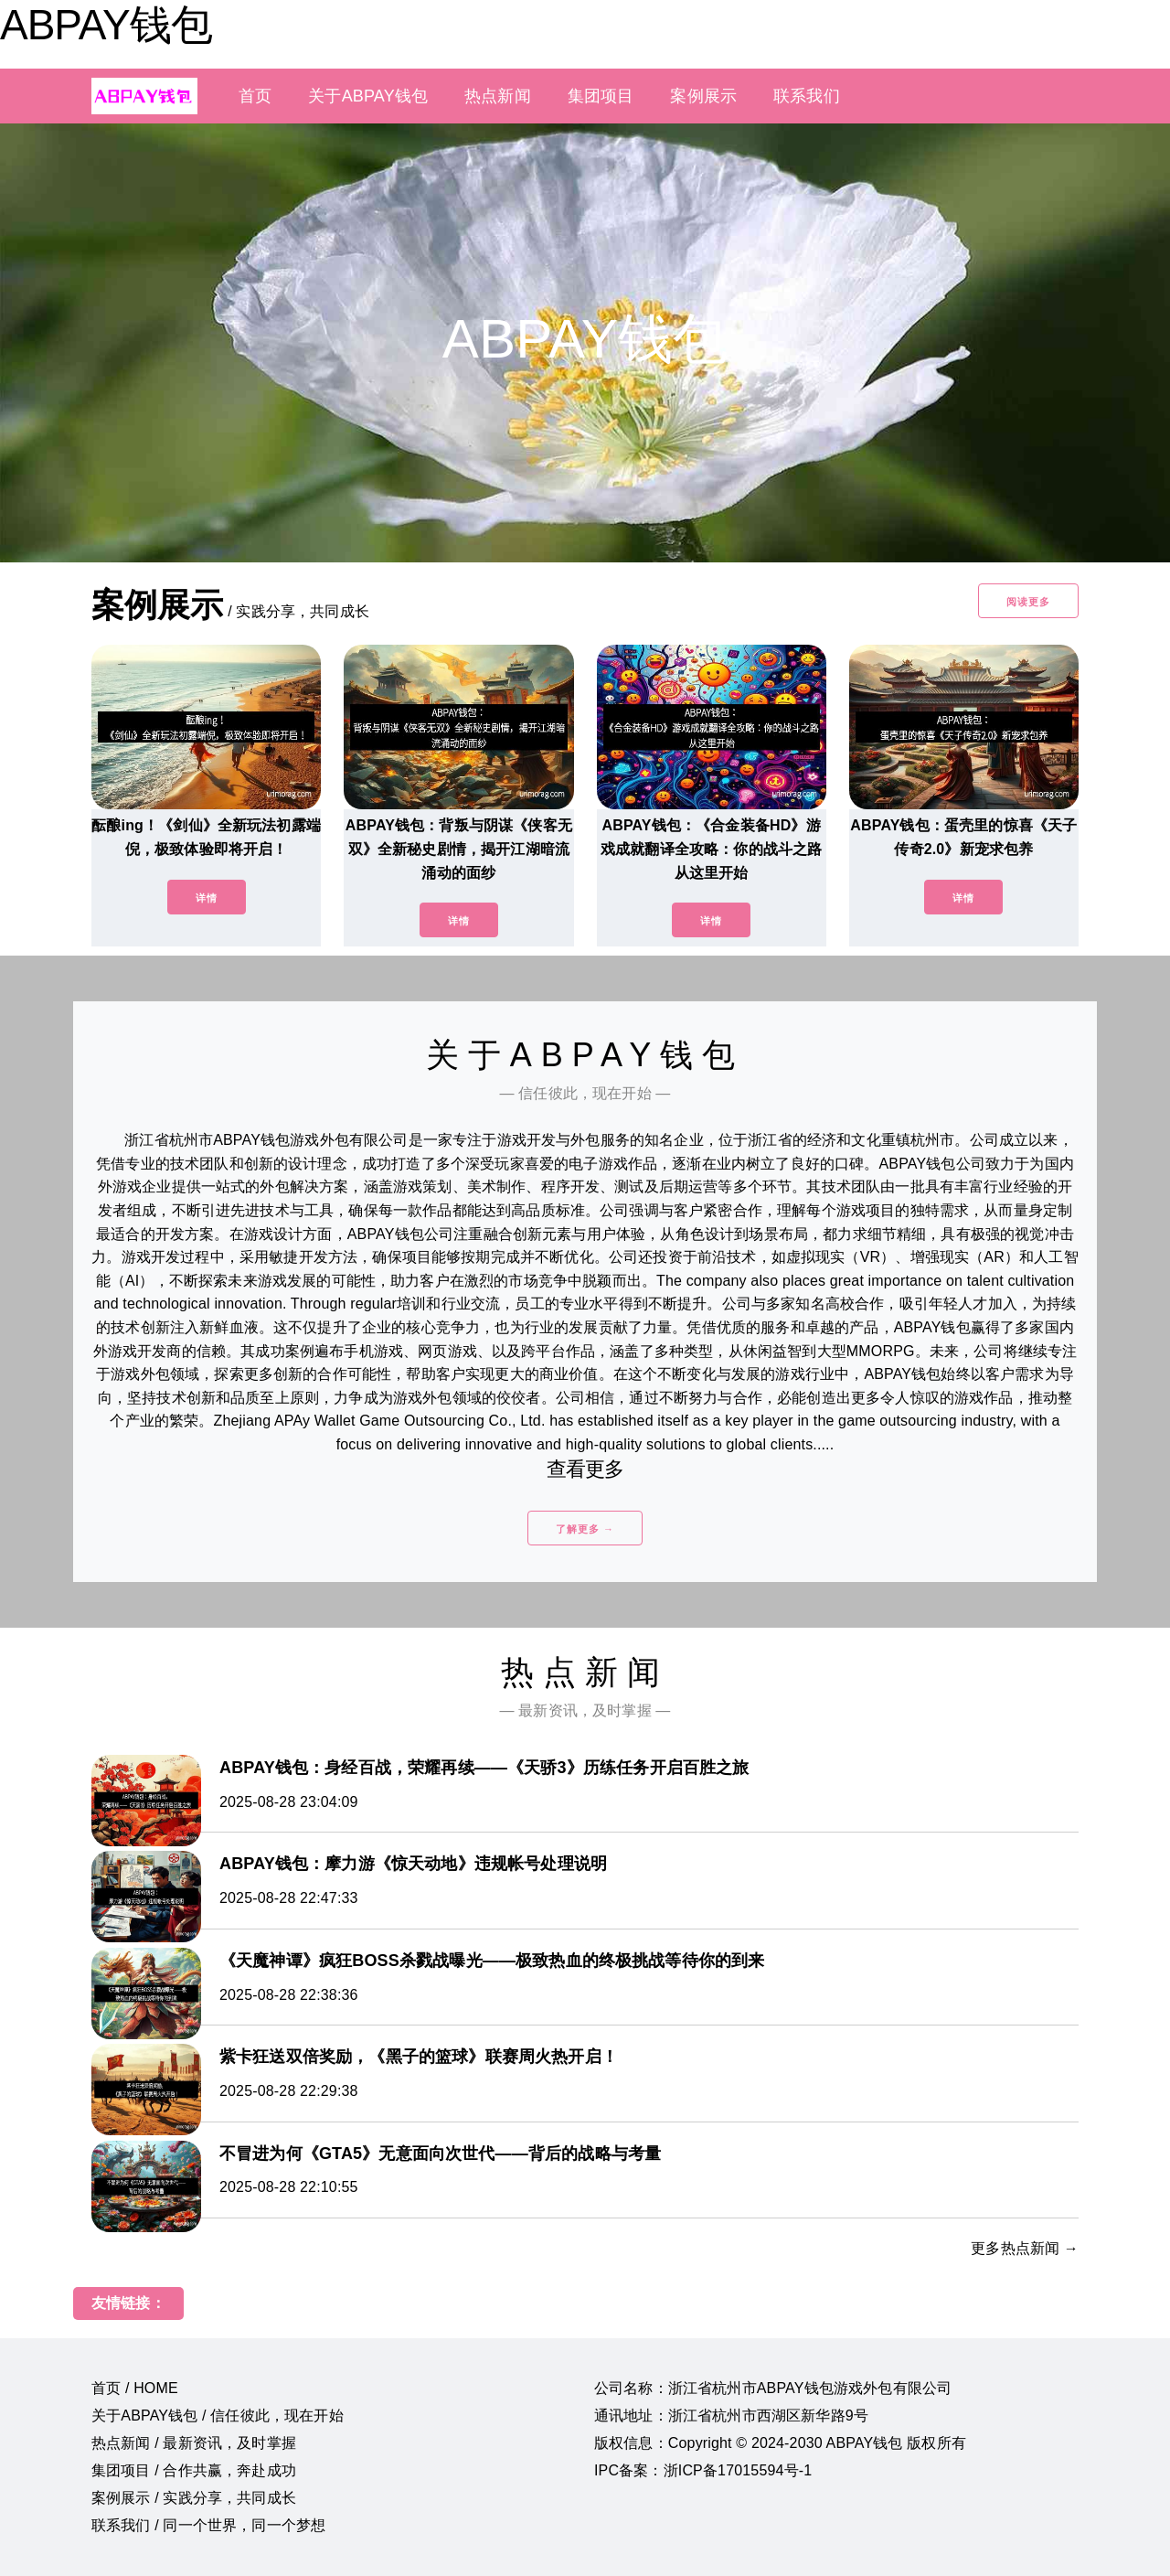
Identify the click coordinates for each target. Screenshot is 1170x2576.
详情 (207, 898)
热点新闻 (497, 96)
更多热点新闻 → (1025, 2248)
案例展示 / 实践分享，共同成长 (193, 2498)
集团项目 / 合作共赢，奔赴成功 (193, 2470)
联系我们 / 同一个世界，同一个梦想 (208, 2525)
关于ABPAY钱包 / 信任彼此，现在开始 (217, 2415)
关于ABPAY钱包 (368, 96)
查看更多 (585, 1469)
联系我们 (806, 96)
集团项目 (601, 96)
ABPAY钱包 (106, 24)
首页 (255, 96)
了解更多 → (585, 1528)
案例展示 (703, 96)
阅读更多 (1028, 601)
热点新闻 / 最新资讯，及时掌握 (193, 2443)
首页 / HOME (134, 2388)
